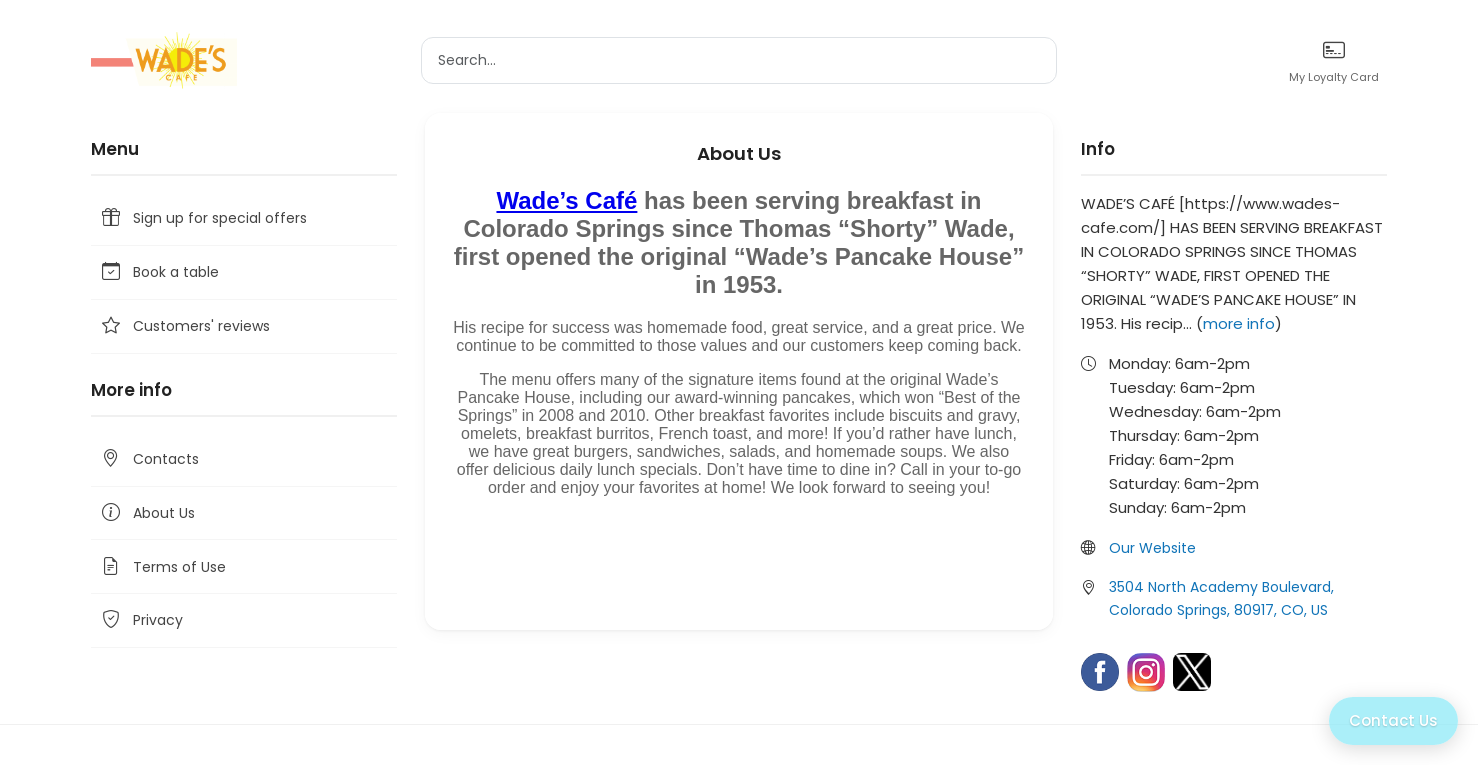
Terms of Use (162, 566)
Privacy (141, 620)
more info (1239, 323)
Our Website (1152, 548)
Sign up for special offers (203, 218)
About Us (147, 513)
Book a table (159, 272)
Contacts (149, 459)
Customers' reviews (184, 326)
